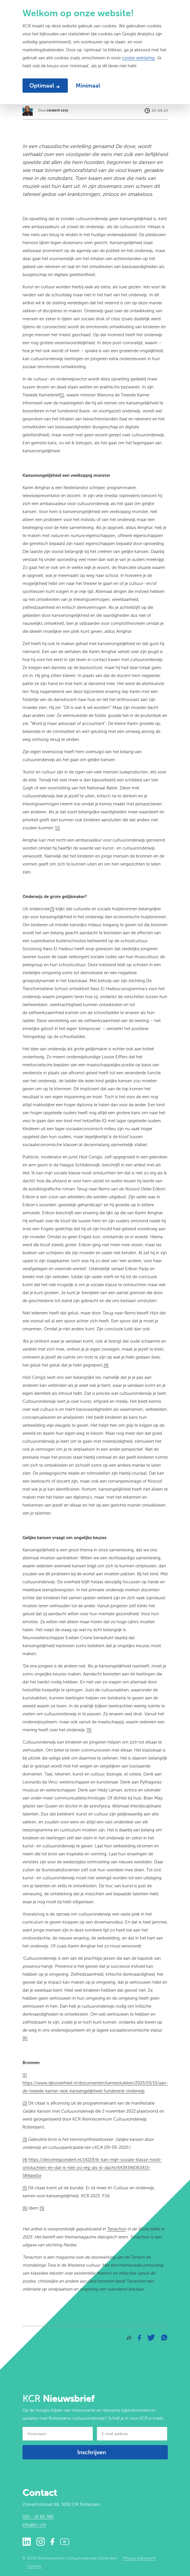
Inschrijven (91, 2452)
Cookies (34, 2566)
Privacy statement (139, 2558)
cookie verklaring (138, 57)
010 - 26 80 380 (38, 2516)
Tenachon (116, 2229)
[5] (42, 2208)
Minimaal (88, 85)
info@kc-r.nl (34, 2524)
